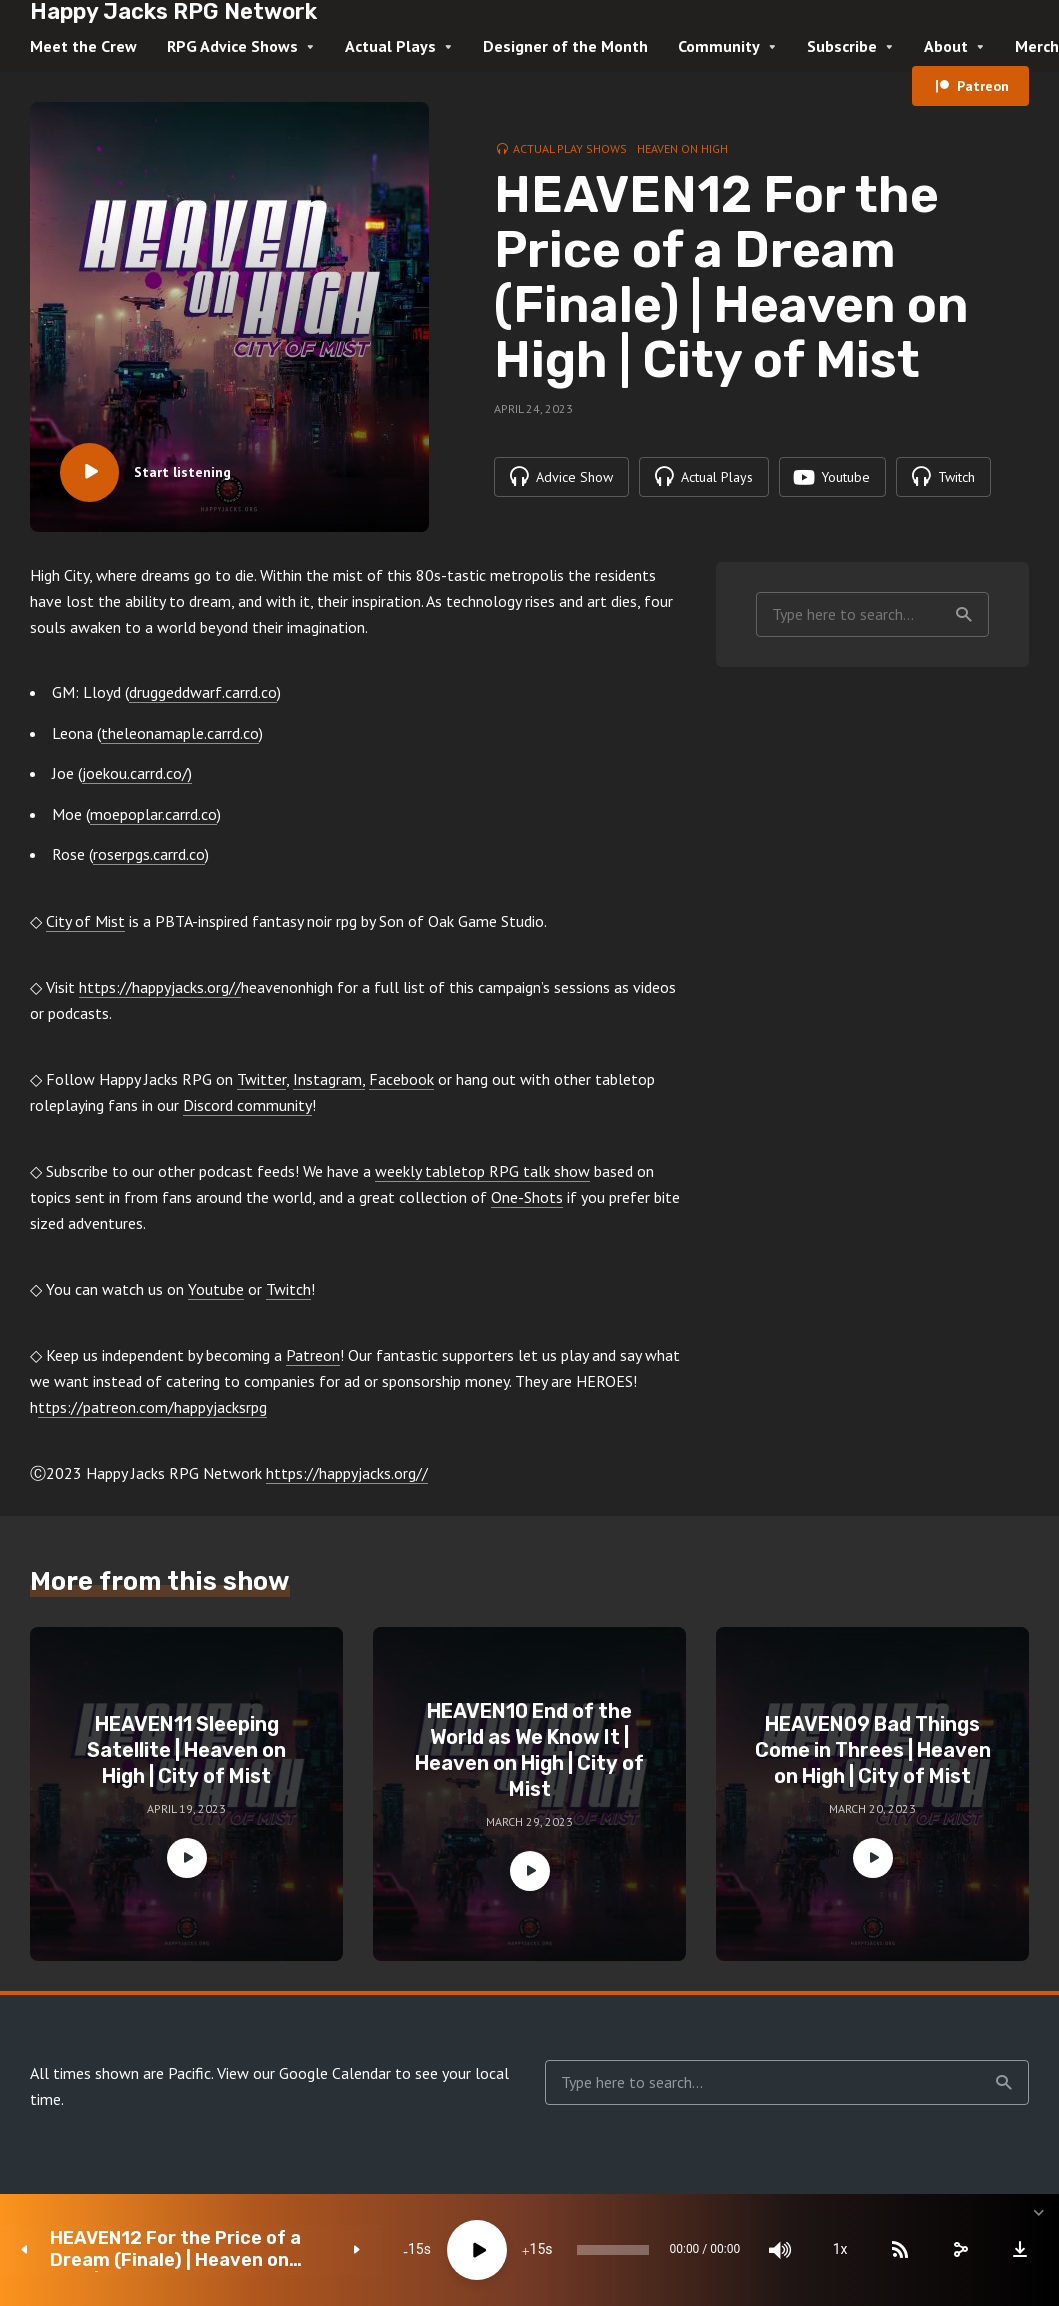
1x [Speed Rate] (829, 2250)
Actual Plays (390, 46)
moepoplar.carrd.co (153, 814)
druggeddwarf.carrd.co (203, 692)
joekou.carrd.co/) (137, 773)
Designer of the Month (565, 46)
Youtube (216, 1289)
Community (719, 46)
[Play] (454, 2250)
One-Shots (527, 1197)
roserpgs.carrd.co (149, 854)
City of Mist (85, 921)
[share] (949, 2250)
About (946, 46)
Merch (1037, 46)
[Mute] (769, 2250)
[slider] (596, 2250)
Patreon (983, 86)
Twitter (261, 1079)
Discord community (247, 1105)
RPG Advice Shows (232, 46)
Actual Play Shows (570, 148)
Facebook (401, 1079)
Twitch (288, 1289)
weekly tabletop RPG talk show (482, 1171)
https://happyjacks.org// (160, 987)
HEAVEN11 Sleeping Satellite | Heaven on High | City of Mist (186, 1750)
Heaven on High (682, 148)
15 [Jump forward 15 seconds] (514, 2250)
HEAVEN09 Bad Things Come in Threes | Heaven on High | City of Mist (873, 1750)
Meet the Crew (83, 46)
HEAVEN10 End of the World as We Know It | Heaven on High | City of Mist (529, 1750)
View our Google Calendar (304, 2073)
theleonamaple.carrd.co (180, 733)
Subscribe (842, 46)
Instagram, (329, 1079)
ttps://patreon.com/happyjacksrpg (152, 1407)
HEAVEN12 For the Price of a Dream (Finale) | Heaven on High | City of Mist (175, 2249)
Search (964, 615)
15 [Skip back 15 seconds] (392, 2250)
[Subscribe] (889, 2250)
